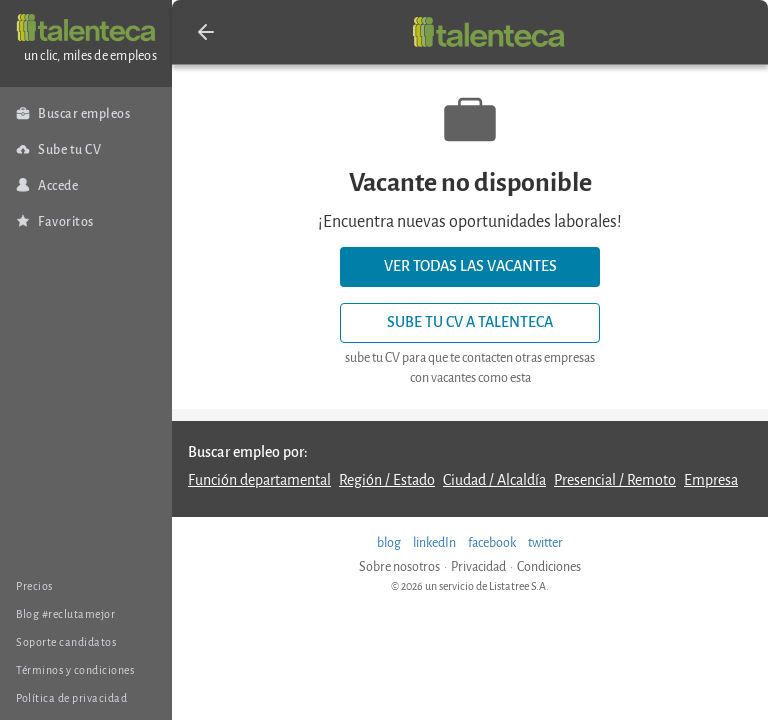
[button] (206, 32)
